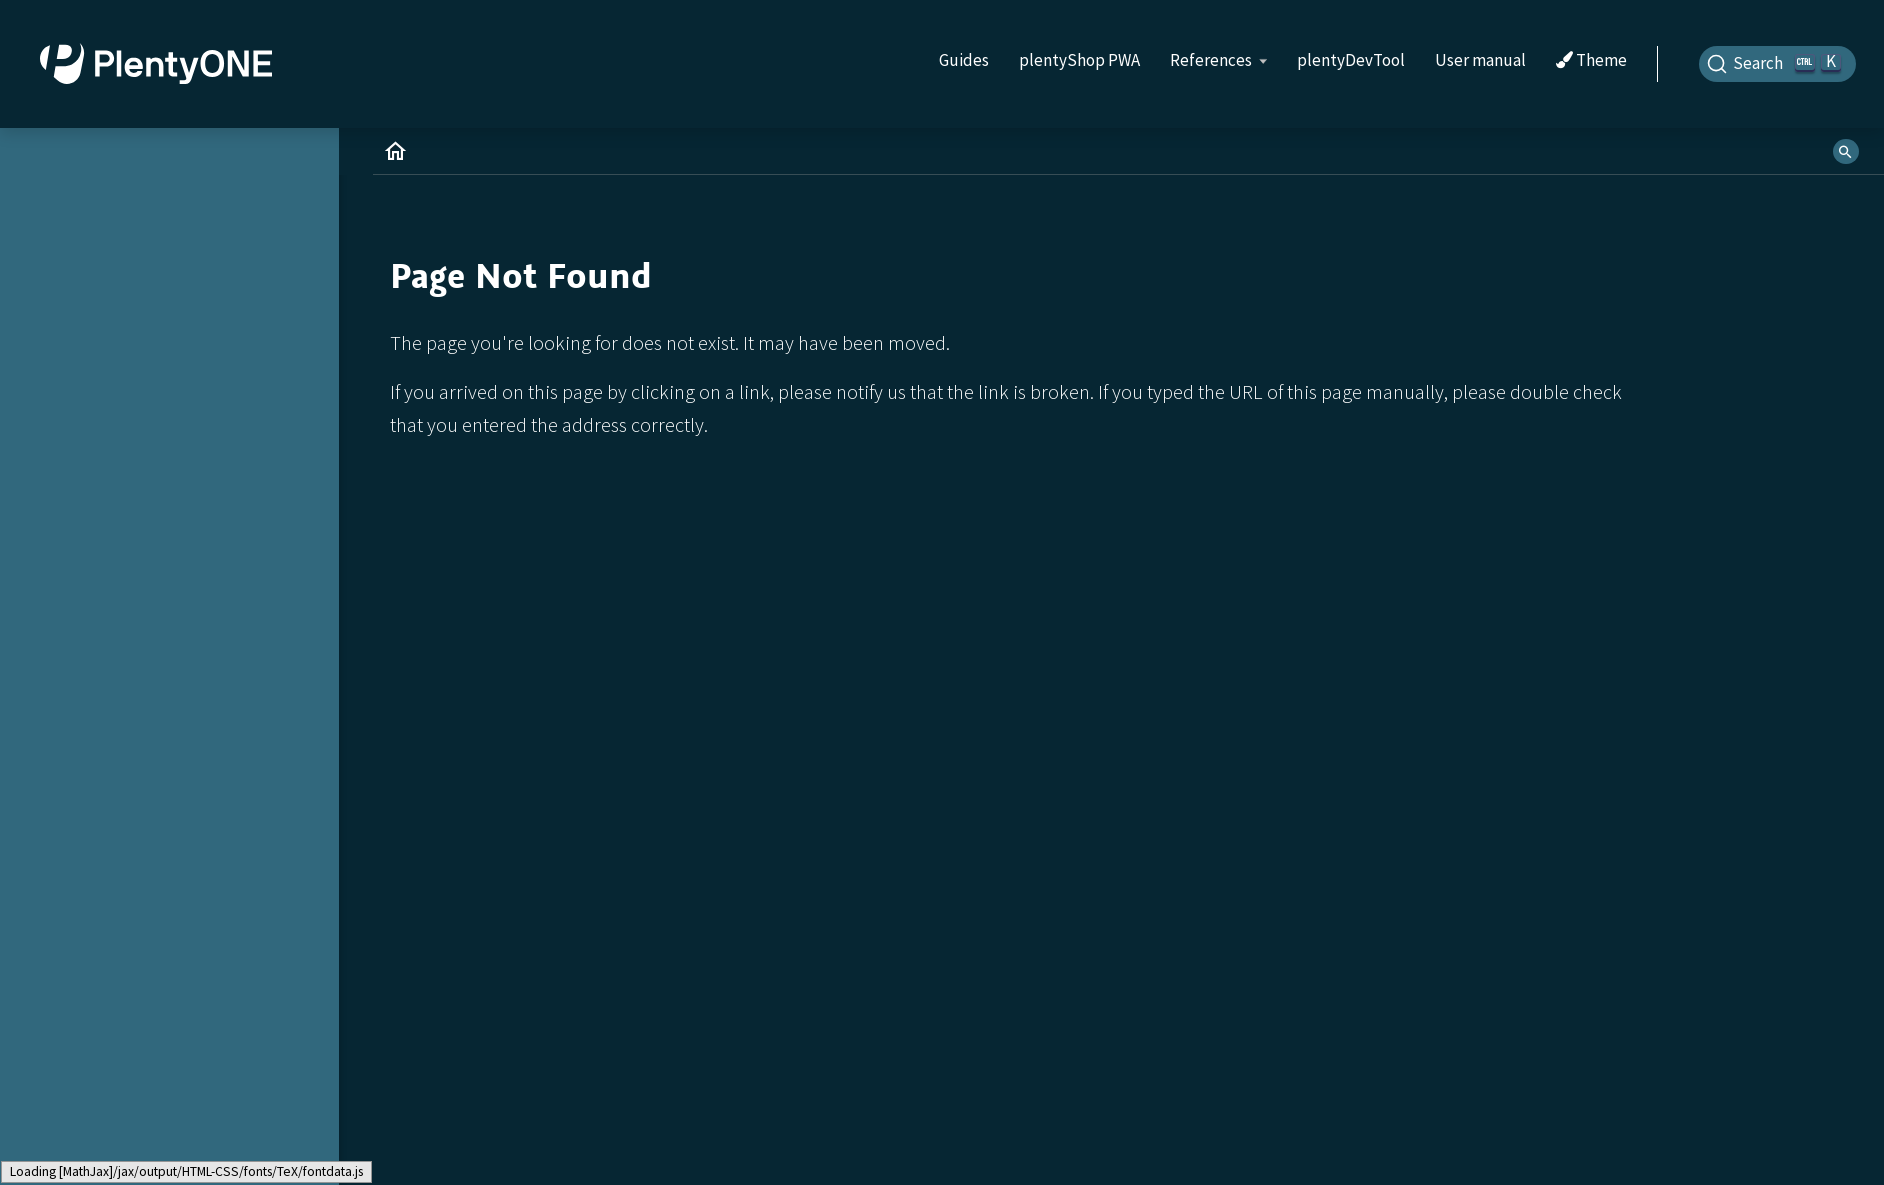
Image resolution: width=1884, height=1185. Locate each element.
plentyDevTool (1351, 60)
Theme (1591, 61)
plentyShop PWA (1079, 60)
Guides (964, 60)
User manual (1480, 60)
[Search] (1778, 64)
